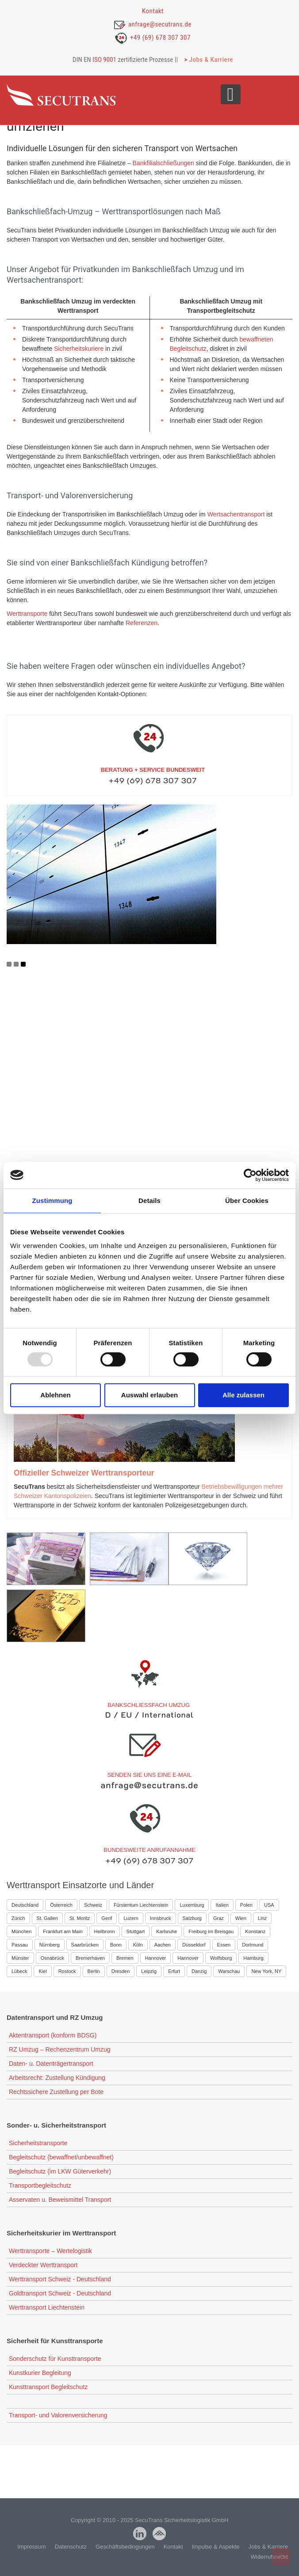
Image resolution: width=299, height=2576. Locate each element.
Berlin (94, 1971)
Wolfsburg (221, 1958)
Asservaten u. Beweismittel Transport (60, 2199)
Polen (246, 1905)
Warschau (229, 1971)
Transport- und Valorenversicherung (58, 2415)
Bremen (125, 1958)
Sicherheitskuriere (79, 348)
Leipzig (149, 1971)
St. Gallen (47, 1918)
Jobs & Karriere (211, 60)
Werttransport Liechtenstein (46, 2307)
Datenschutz (71, 2546)
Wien (240, 1918)
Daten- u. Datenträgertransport (51, 2063)
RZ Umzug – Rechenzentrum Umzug (60, 2049)
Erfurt (174, 1971)
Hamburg (253, 1958)
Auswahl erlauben (149, 1395)
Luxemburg (192, 1905)
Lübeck (19, 1971)
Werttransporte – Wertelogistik (50, 2250)
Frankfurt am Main (62, 1931)
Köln (138, 1944)
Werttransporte (27, 613)
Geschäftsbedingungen (125, 2546)
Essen (224, 1944)
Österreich (61, 1905)
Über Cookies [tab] (246, 1200)
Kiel (42, 1971)
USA (269, 1905)
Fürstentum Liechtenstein (141, 1905)
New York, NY (266, 1971)
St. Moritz (79, 1918)
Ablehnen (55, 1395)
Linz (262, 1918)
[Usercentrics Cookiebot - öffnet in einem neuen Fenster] (250, 1175)
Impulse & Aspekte (216, 2546)
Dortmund (252, 1944)
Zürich (18, 1918)
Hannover (155, 1958)
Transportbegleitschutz (40, 2185)
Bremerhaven (90, 1958)
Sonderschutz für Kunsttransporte (55, 2358)
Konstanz (255, 1931)
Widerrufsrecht (269, 2556)
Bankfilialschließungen (163, 163)
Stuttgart (135, 1931)
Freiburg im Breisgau (211, 1931)
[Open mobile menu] (231, 94)
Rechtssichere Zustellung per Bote (56, 2091)
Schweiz (93, 1905)
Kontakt (153, 11)
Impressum (31, 2546)
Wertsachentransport (236, 514)
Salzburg (192, 1918)
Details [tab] (149, 1200)
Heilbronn (104, 1931)
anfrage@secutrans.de (160, 24)
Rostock (67, 1971)
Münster (20, 1958)
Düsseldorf (194, 1944)
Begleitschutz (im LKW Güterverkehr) (60, 2171)
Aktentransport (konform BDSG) (52, 2035)
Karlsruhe (166, 1931)
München (21, 1931)
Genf (106, 1918)
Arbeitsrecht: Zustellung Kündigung (57, 2077)
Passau (20, 1944)
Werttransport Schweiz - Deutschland (60, 2279)
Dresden (120, 1971)
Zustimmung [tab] (52, 1200)
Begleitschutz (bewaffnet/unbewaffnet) (61, 2157)
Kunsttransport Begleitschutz (48, 2386)
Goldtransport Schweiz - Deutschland (60, 2293)
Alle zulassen (243, 1395)
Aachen (162, 1944)
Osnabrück (52, 1958)
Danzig (199, 1971)
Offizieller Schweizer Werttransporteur (84, 1472)
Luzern (130, 1918)
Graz (218, 1918)
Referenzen (141, 622)
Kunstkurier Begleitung (40, 2372)
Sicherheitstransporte (38, 2143)
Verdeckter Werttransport (43, 2265)
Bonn (116, 1944)
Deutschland (25, 1905)
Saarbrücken (85, 1944)
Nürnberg (49, 1944)
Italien (221, 1905)
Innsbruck (160, 1918)
